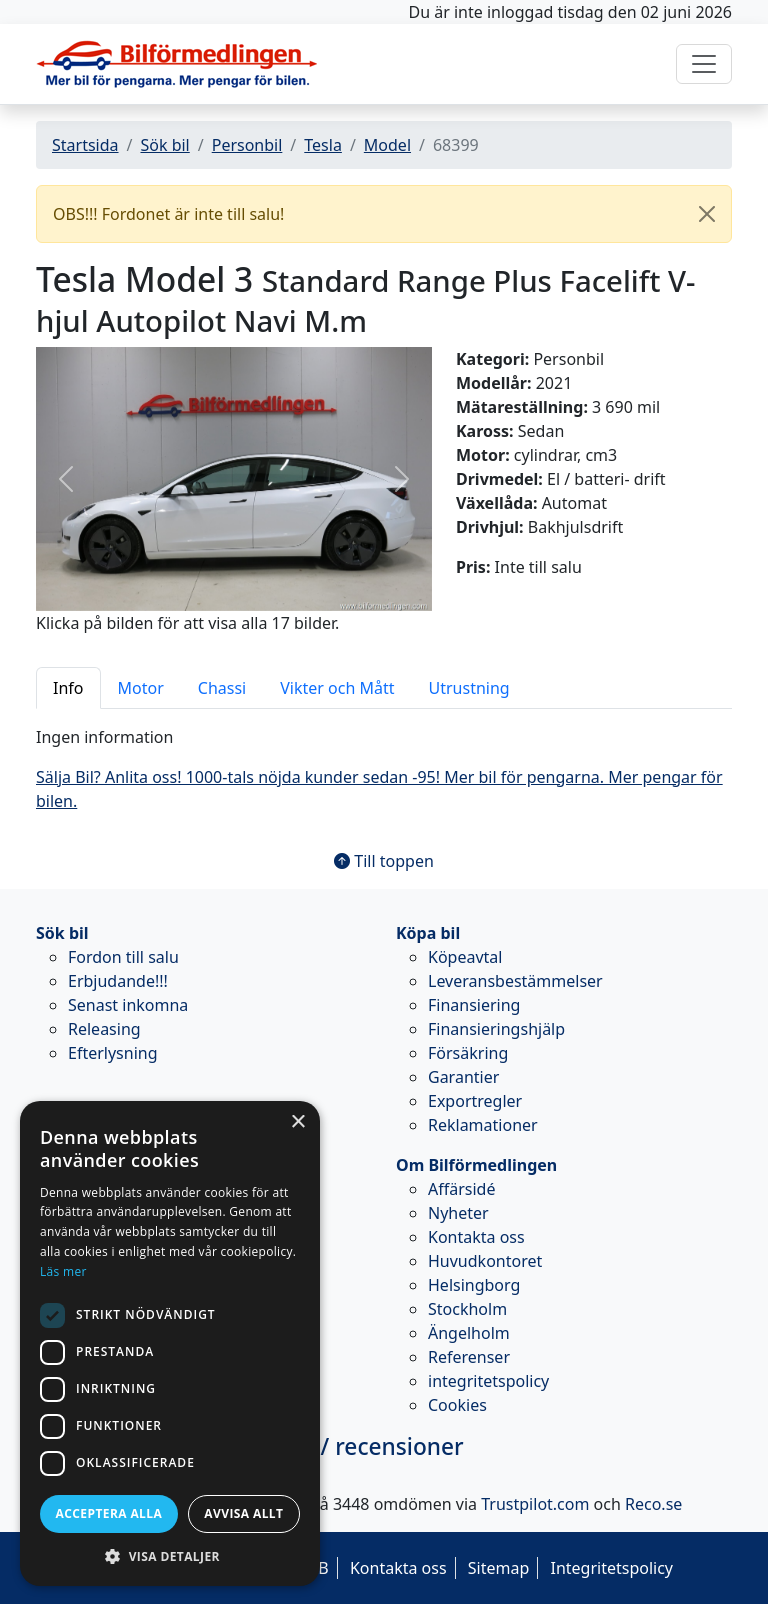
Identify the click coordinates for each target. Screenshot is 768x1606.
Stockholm (467, 1309)
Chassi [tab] (222, 688)
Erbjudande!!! (118, 981)
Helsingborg (474, 1285)
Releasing (104, 1029)
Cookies (457, 1405)
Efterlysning (113, 1053)
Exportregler (475, 1101)
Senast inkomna (128, 1005)
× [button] (297, 1122)
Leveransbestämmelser (515, 981)
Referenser (469, 1357)
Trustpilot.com (535, 1504)
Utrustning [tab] (469, 688)
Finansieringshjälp (496, 1029)
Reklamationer (483, 1125)
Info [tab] (68, 688)
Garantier (463, 1077)
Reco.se (653, 1504)
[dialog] (170, 1343)
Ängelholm (469, 1333)
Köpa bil (428, 933)
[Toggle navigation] (704, 64)
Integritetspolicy (611, 1568)
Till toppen (384, 861)
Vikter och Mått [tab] (337, 688)
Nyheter (458, 1213)
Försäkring (468, 1053)
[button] (65, 478)
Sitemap (499, 1568)
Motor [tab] (141, 688)
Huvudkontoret (485, 1261)
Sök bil (164, 145)
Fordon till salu (123, 957)
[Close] (707, 214)
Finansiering (474, 1005)
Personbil (247, 145)
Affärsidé (461, 1189)
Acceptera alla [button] (109, 1513)
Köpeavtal (465, 957)
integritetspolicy (488, 1381)
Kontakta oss (476, 1237)
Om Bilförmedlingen (476, 1165)
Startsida (85, 145)
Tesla (323, 145)
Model (387, 145)
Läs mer (63, 1271)
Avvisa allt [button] (243, 1513)
